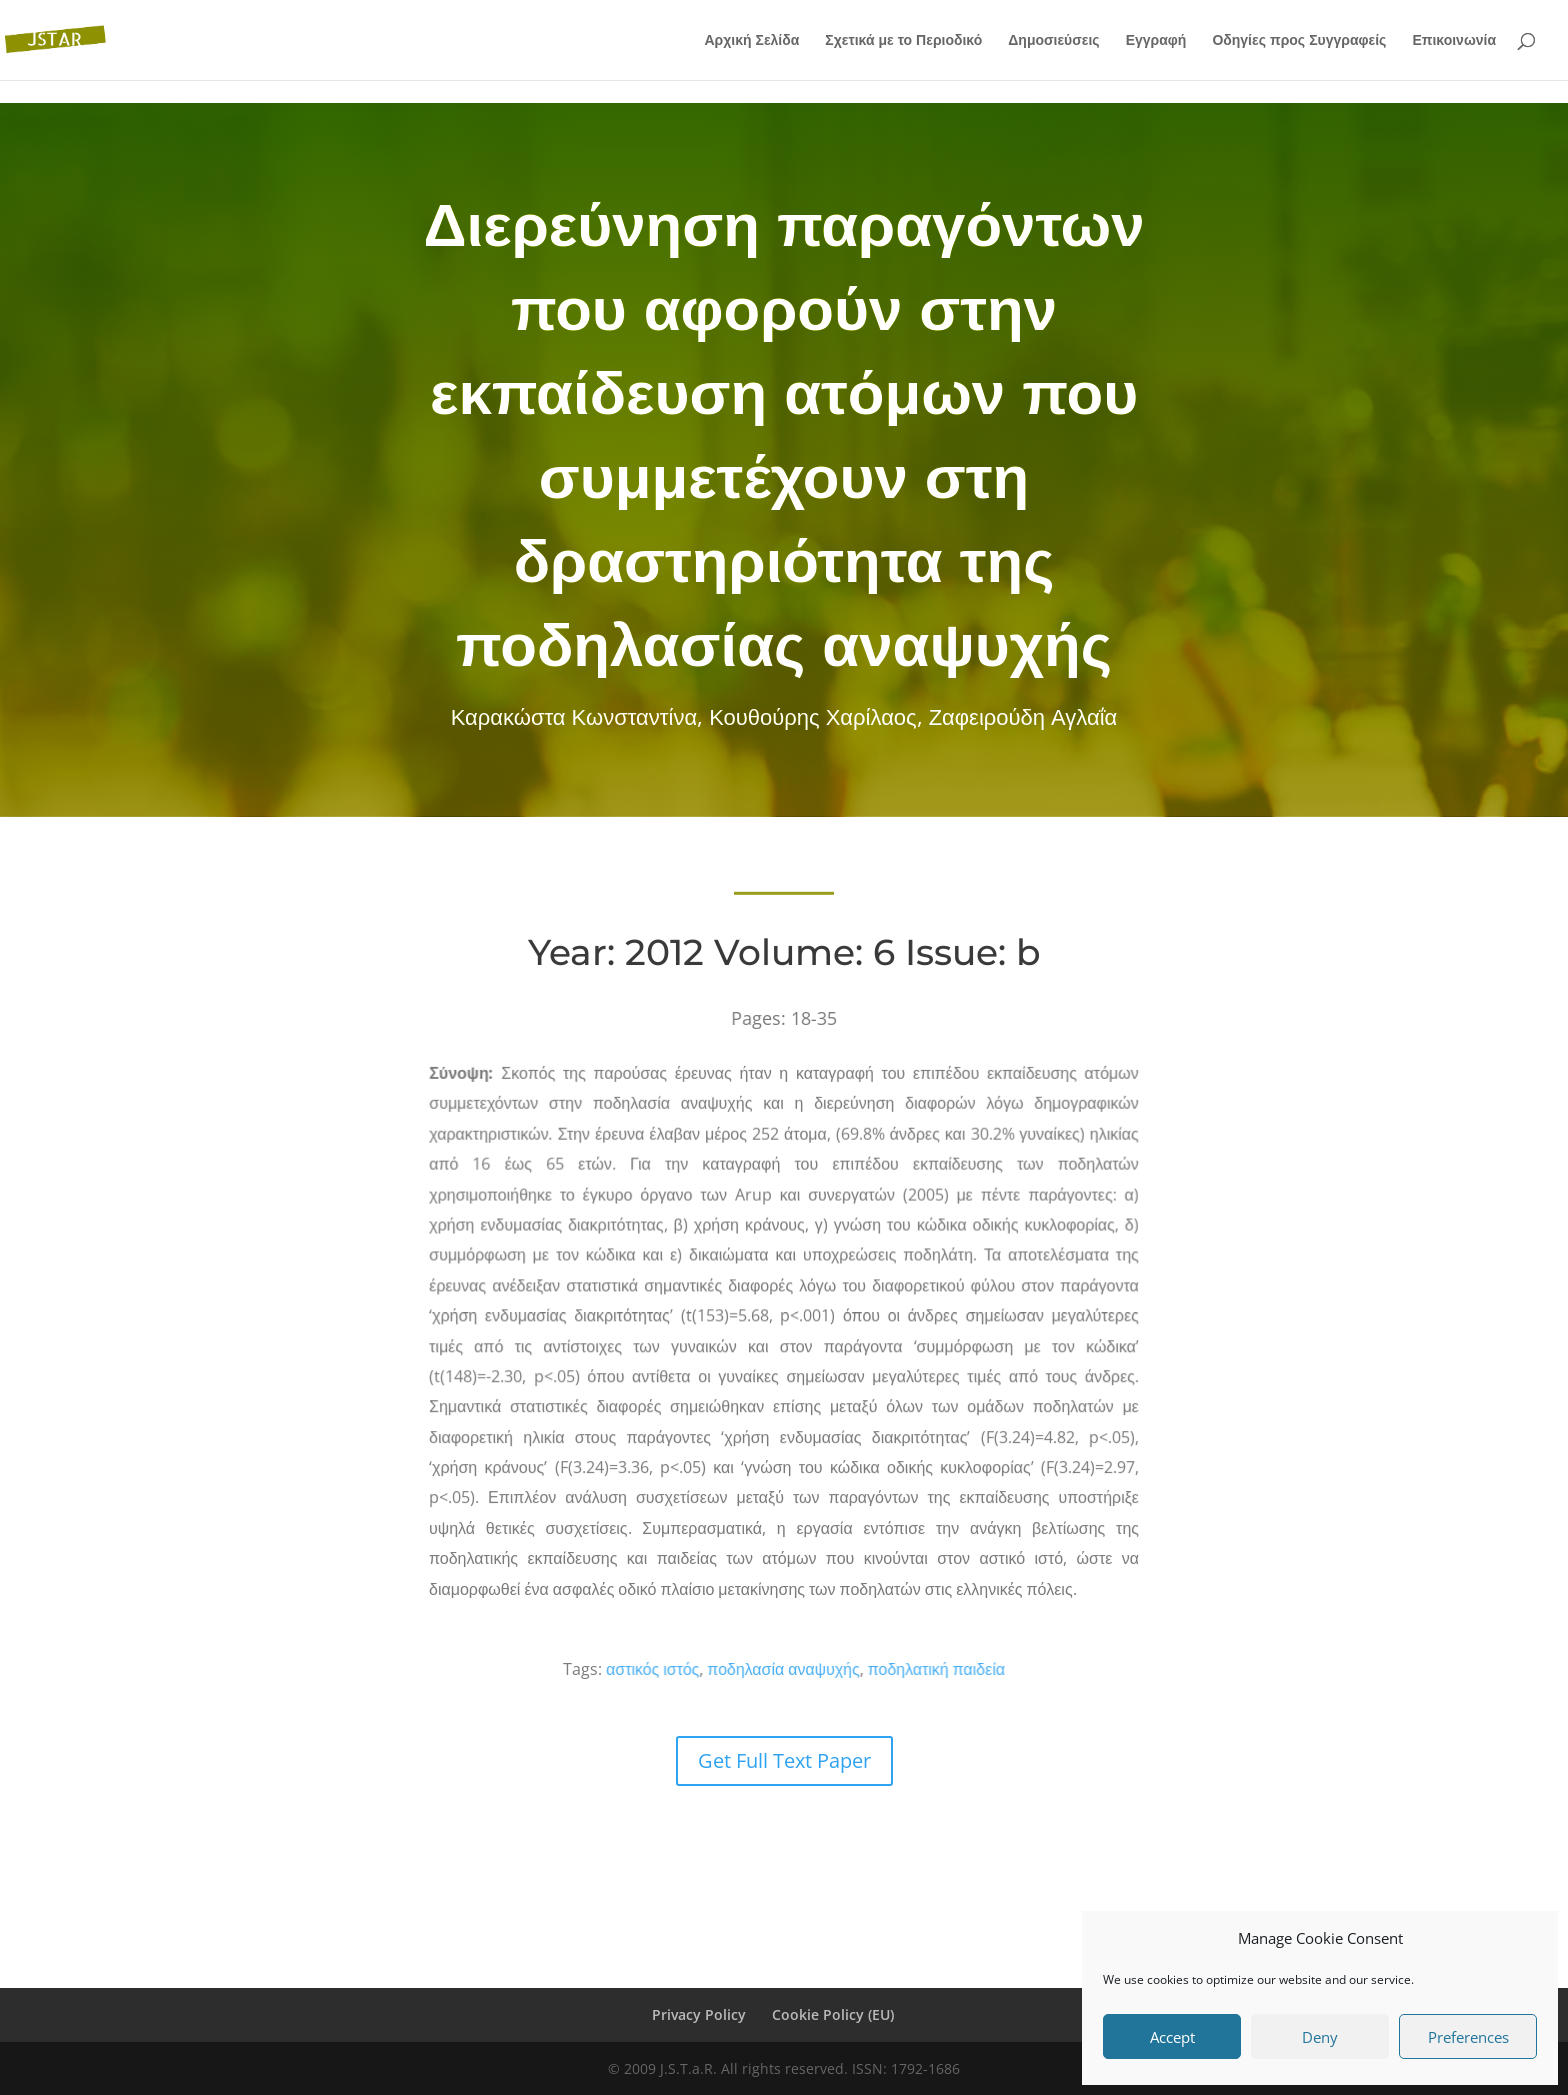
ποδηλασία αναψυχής (784, 1669)
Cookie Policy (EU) (833, 2014)
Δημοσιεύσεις (1053, 41)
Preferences (1468, 2037)
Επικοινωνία (1454, 41)
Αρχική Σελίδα (751, 41)
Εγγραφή (1156, 41)
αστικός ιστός (683, 1669)
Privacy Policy (699, 2014)
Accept (1172, 2037)
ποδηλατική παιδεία (911, 1668)
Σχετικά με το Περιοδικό (903, 41)
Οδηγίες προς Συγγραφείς (1299, 41)
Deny (1320, 2037)
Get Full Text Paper (784, 1760)
